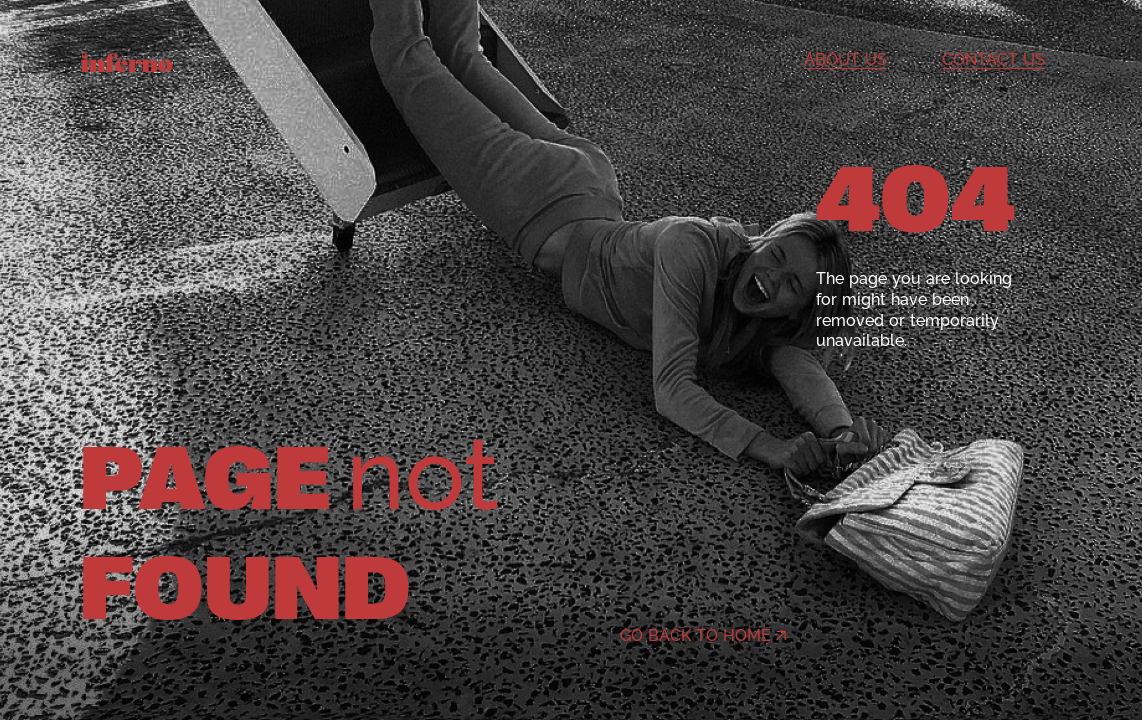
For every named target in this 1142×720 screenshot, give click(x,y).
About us (845, 59)
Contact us (993, 59)
